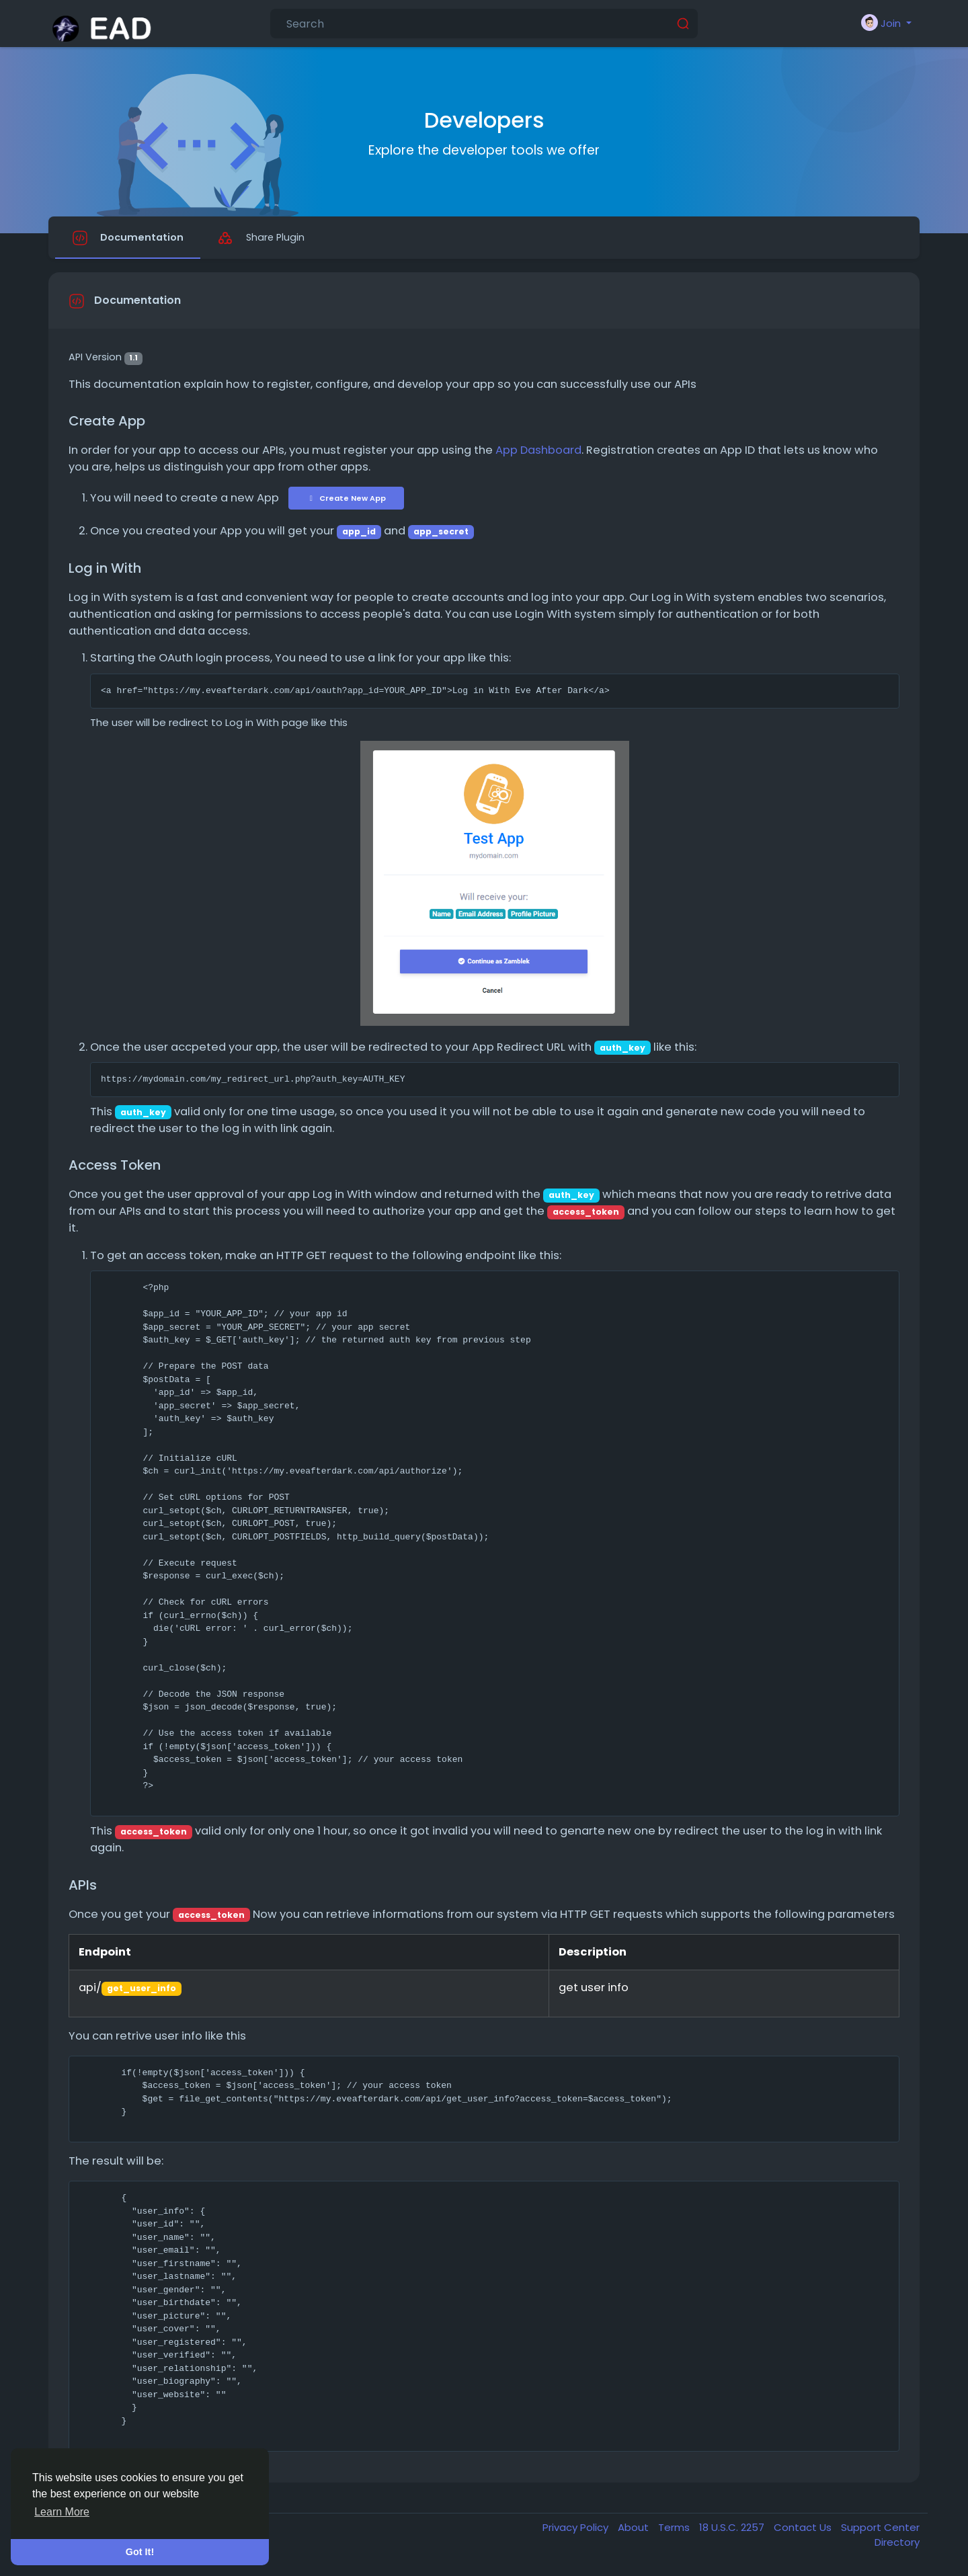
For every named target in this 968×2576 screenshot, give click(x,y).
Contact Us (804, 2529)
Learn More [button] (61, 2512)
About (634, 2529)
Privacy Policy (576, 2529)
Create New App (346, 500)
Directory (897, 2545)
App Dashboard (538, 452)
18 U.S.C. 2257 (733, 2529)
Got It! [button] (140, 2551)
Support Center (880, 2529)
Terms (675, 2529)
